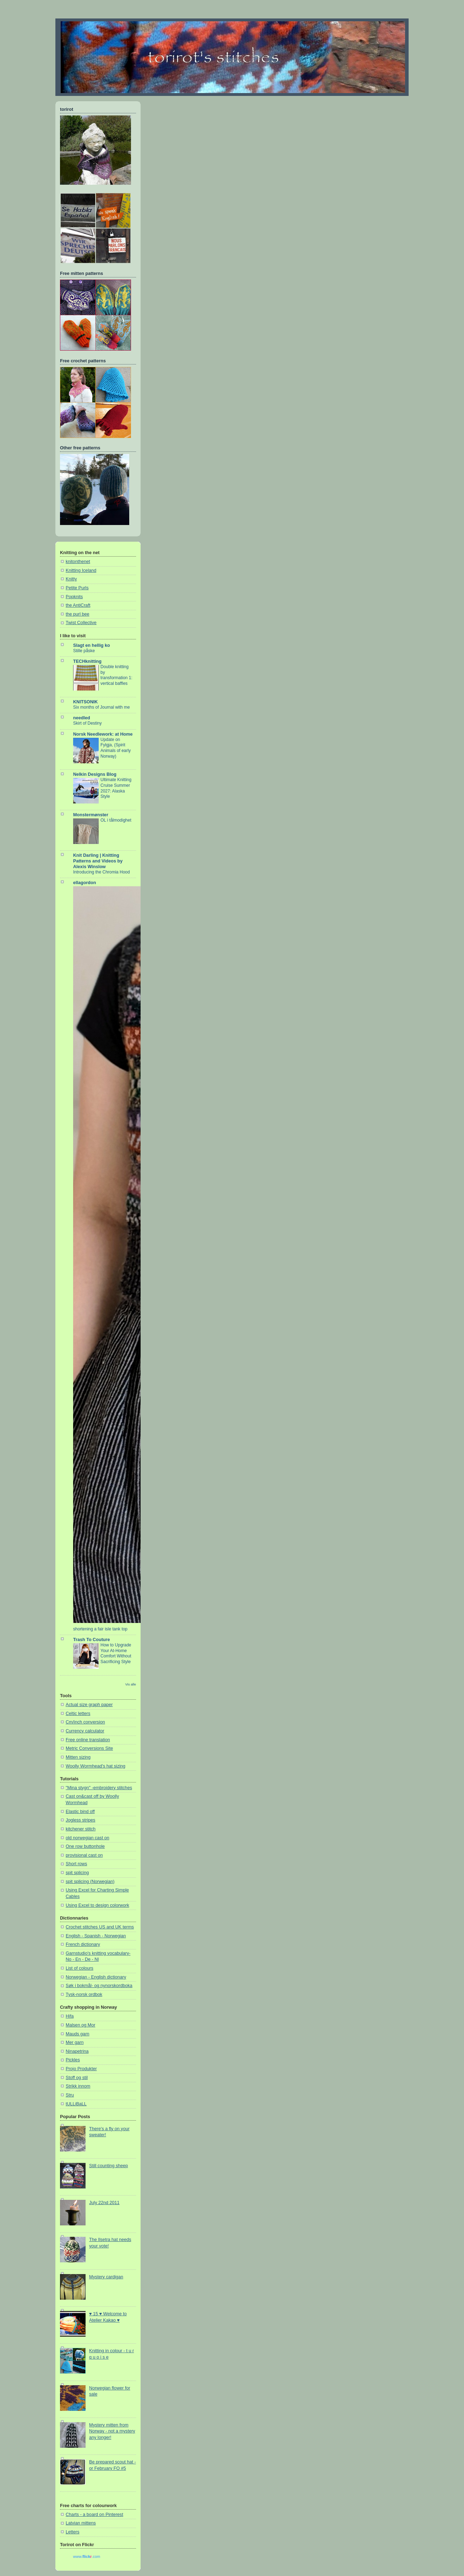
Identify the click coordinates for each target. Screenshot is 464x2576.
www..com (86, 2556)
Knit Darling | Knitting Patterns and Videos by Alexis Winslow (97, 861)
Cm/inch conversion (85, 1722)
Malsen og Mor (80, 2025)
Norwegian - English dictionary (96, 1977)
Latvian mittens (81, 2523)
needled (81, 717)
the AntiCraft (78, 605)
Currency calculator (85, 1730)
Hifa (69, 2016)
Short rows (76, 1863)
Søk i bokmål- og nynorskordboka (99, 1985)
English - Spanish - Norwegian (96, 1935)
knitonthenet (78, 561)
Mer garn (74, 2042)
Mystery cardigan (106, 2276)
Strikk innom (78, 2086)
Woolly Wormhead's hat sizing (95, 1766)
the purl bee (77, 614)
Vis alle (130, 1684)
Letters (73, 2531)
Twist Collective (81, 622)
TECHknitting (87, 661)
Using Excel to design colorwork (97, 1905)
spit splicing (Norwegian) (90, 1881)
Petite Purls (77, 587)
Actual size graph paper (89, 1704)
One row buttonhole (85, 1846)
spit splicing (77, 1872)
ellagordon (84, 882)
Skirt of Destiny (87, 723)
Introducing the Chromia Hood (101, 872)
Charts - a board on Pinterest (94, 2514)
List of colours (79, 1968)
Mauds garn (77, 2033)
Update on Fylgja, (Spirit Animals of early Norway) (115, 748)
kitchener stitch (80, 1829)
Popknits (74, 596)
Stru (70, 2095)
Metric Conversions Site (89, 1748)
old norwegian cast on (87, 1837)
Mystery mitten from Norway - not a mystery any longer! (112, 2431)
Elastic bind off (80, 1811)
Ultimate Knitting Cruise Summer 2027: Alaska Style (115, 788)
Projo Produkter (81, 2068)
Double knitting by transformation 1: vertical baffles (116, 675)
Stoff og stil (77, 2077)
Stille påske (84, 650)
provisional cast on (84, 1855)
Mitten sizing (78, 1757)
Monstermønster (90, 814)
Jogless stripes (80, 1820)
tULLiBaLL (76, 2103)
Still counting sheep (108, 2165)
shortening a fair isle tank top (100, 1629)
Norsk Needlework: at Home (102, 734)
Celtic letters (78, 1713)
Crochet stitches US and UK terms (100, 1927)
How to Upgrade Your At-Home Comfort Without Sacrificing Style (115, 1653)
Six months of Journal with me (101, 707)
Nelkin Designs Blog (94, 774)
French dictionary (83, 1944)
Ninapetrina (77, 2051)
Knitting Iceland (81, 570)
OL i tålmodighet (115, 820)
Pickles (73, 2059)
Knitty (71, 579)
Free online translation (88, 1739)
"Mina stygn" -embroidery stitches (99, 1787)
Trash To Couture (91, 1639)
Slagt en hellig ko (91, 645)
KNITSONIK (85, 701)
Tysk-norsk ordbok (84, 1994)
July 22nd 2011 (104, 2202)
